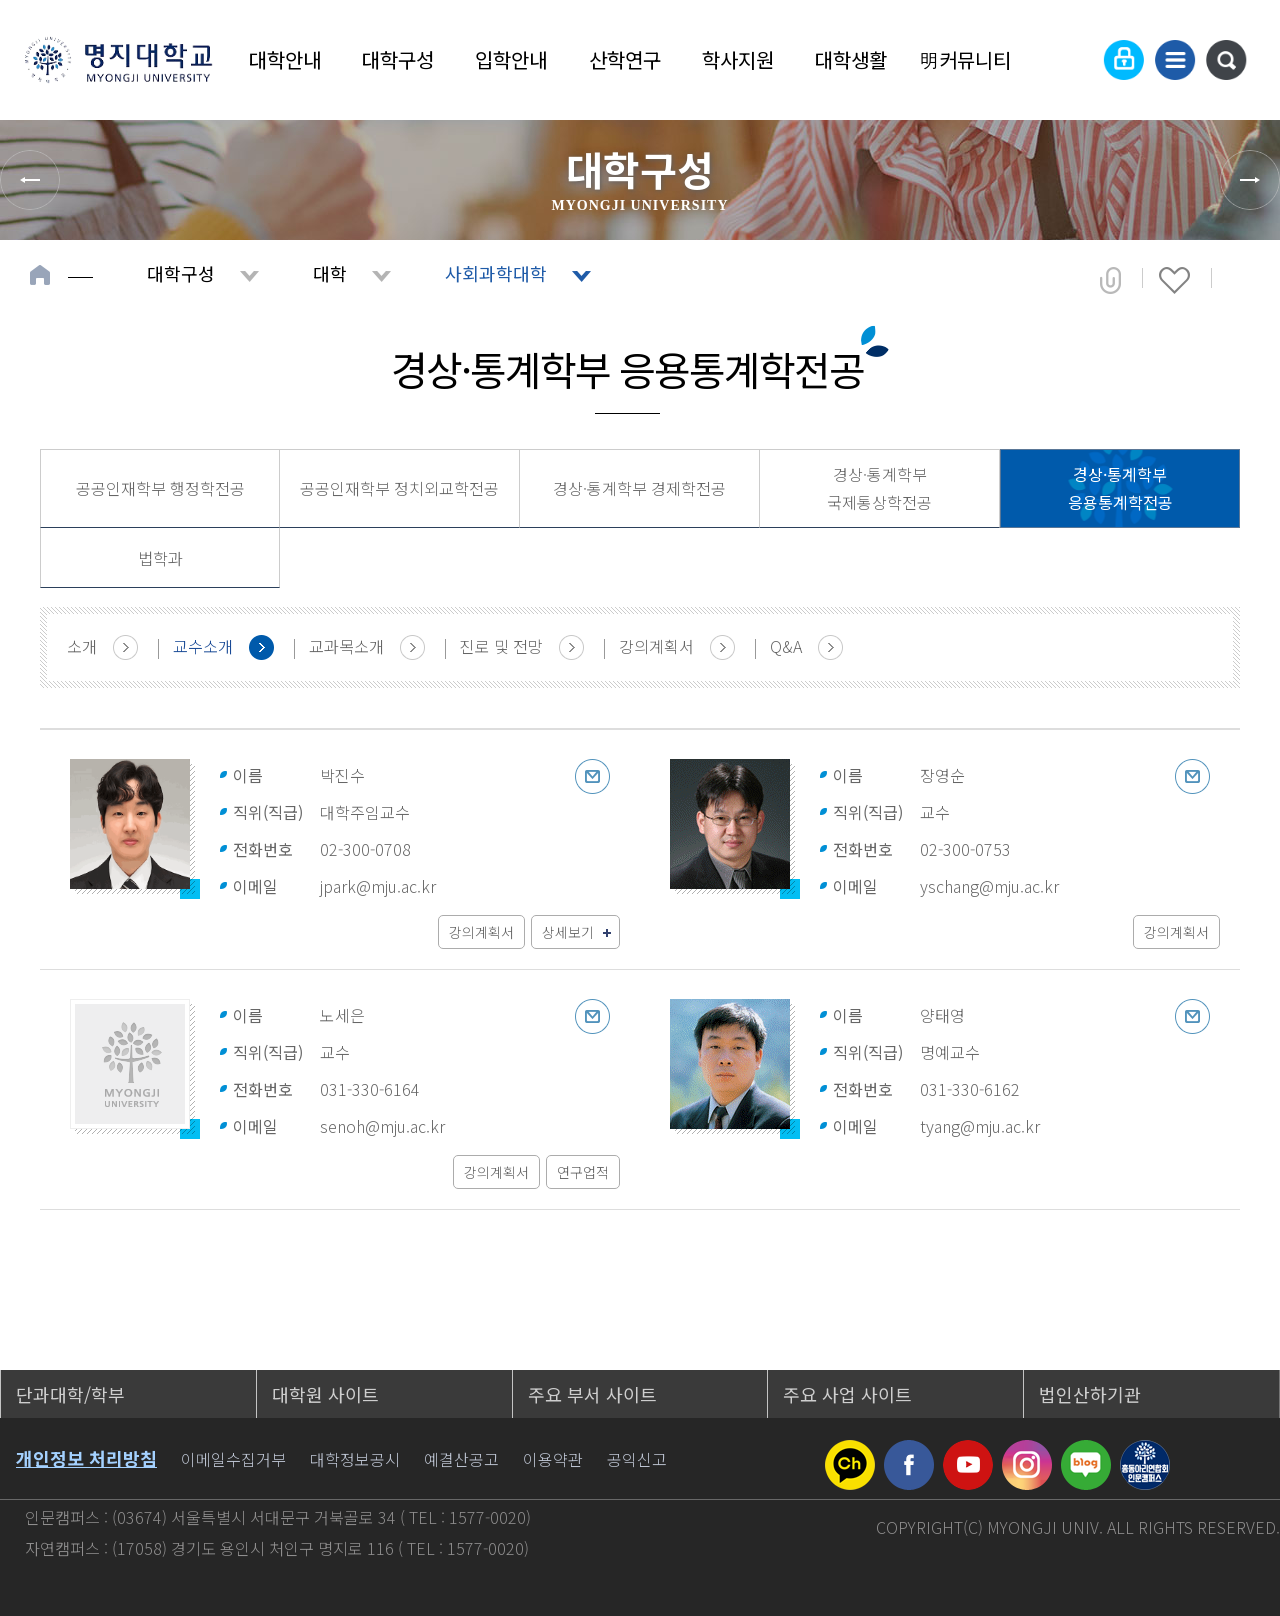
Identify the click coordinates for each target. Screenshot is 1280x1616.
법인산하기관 (1090, 1394)
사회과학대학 (496, 273)
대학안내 (285, 59)
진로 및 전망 (501, 646)
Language (1075, 60)
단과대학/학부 (70, 1394)
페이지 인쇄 (1241, 280)
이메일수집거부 (233, 1459)
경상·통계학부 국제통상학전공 (879, 488)
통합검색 (1226, 60)
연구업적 (583, 1172)
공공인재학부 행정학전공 (160, 488)
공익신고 (637, 1459)
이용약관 (553, 1459)
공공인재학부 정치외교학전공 (399, 488)
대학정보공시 (355, 1459)
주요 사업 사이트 (847, 1394)
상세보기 (568, 932)
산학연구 (625, 59)
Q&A (786, 646)
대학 (330, 273)
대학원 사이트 (325, 1394)
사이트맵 (1175, 60)
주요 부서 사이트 (592, 1394)
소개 (82, 646)
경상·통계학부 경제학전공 (639, 488)
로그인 (1124, 60)
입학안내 (511, 59)
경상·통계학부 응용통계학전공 (1120, 488)
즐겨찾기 (1174, 280)
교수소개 (203, 646)
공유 (1110, 280)
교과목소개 (346, 646)
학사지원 (738, 59)
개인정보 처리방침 (86, 1458)
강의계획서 (656, 646)
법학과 (160, 558)
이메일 (592, 776)
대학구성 (398, 59)
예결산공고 (461, 1459)
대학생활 (851, 59)
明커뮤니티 (965, 59)
